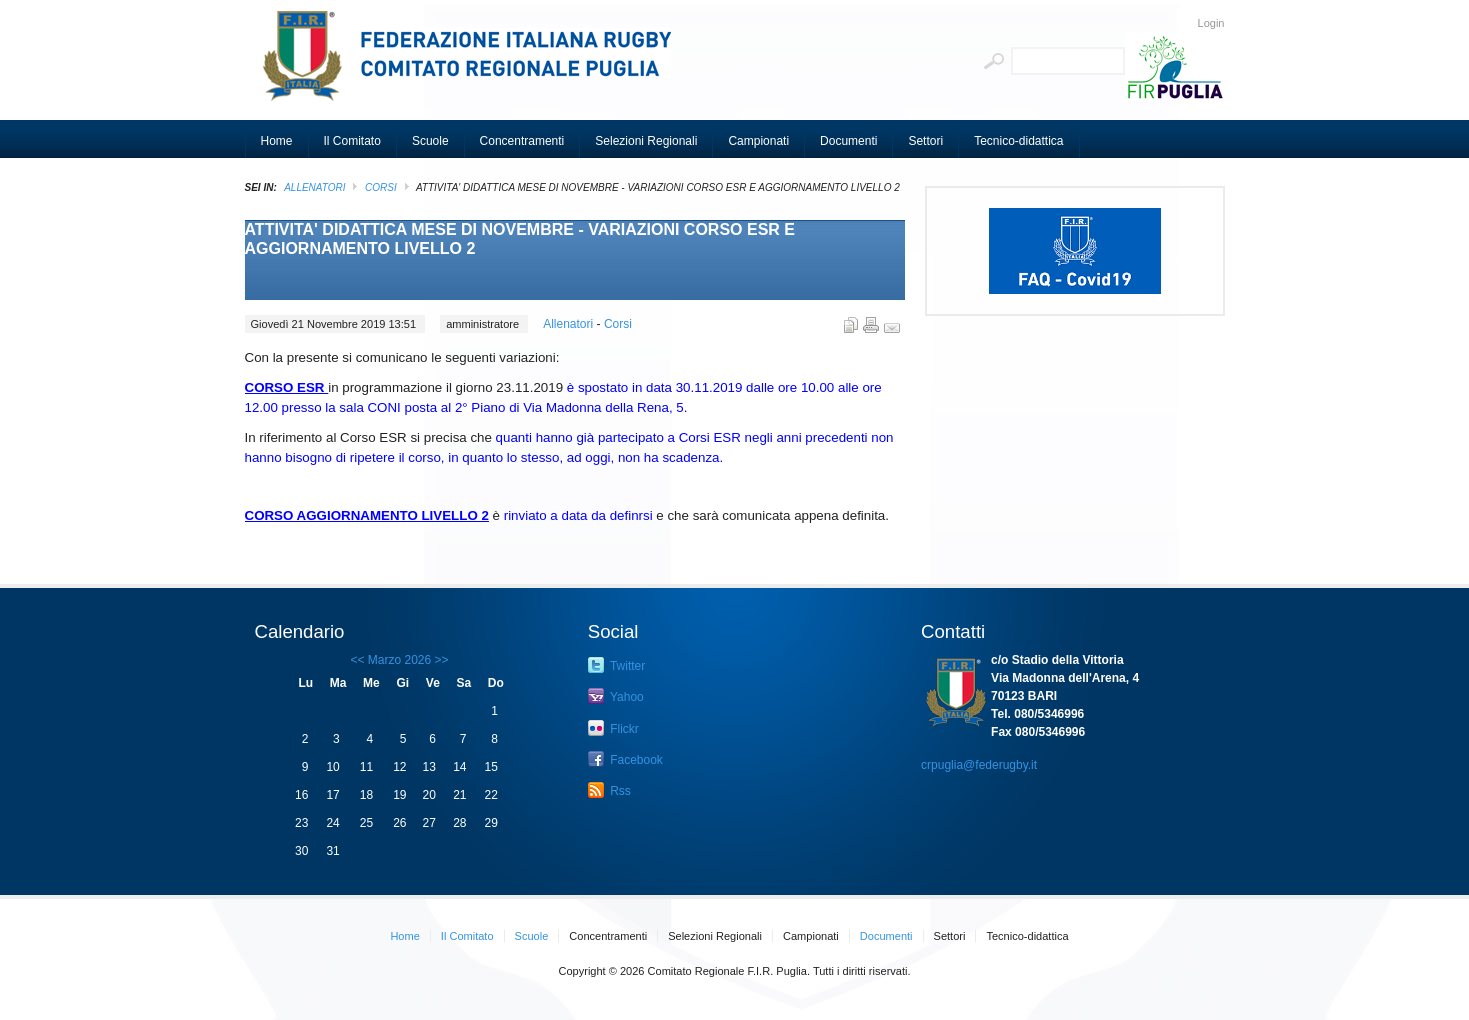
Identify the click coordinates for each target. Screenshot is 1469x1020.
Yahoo (616, 696)
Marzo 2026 (399, 660)
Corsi (381, 187)
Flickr (613, 728)
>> (439, 660)
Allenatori (569, 324)
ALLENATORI (314, 187)
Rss (609, 790)
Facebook (625, 759)
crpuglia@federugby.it (979, 765)
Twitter (616, 665)
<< (357, 660)
